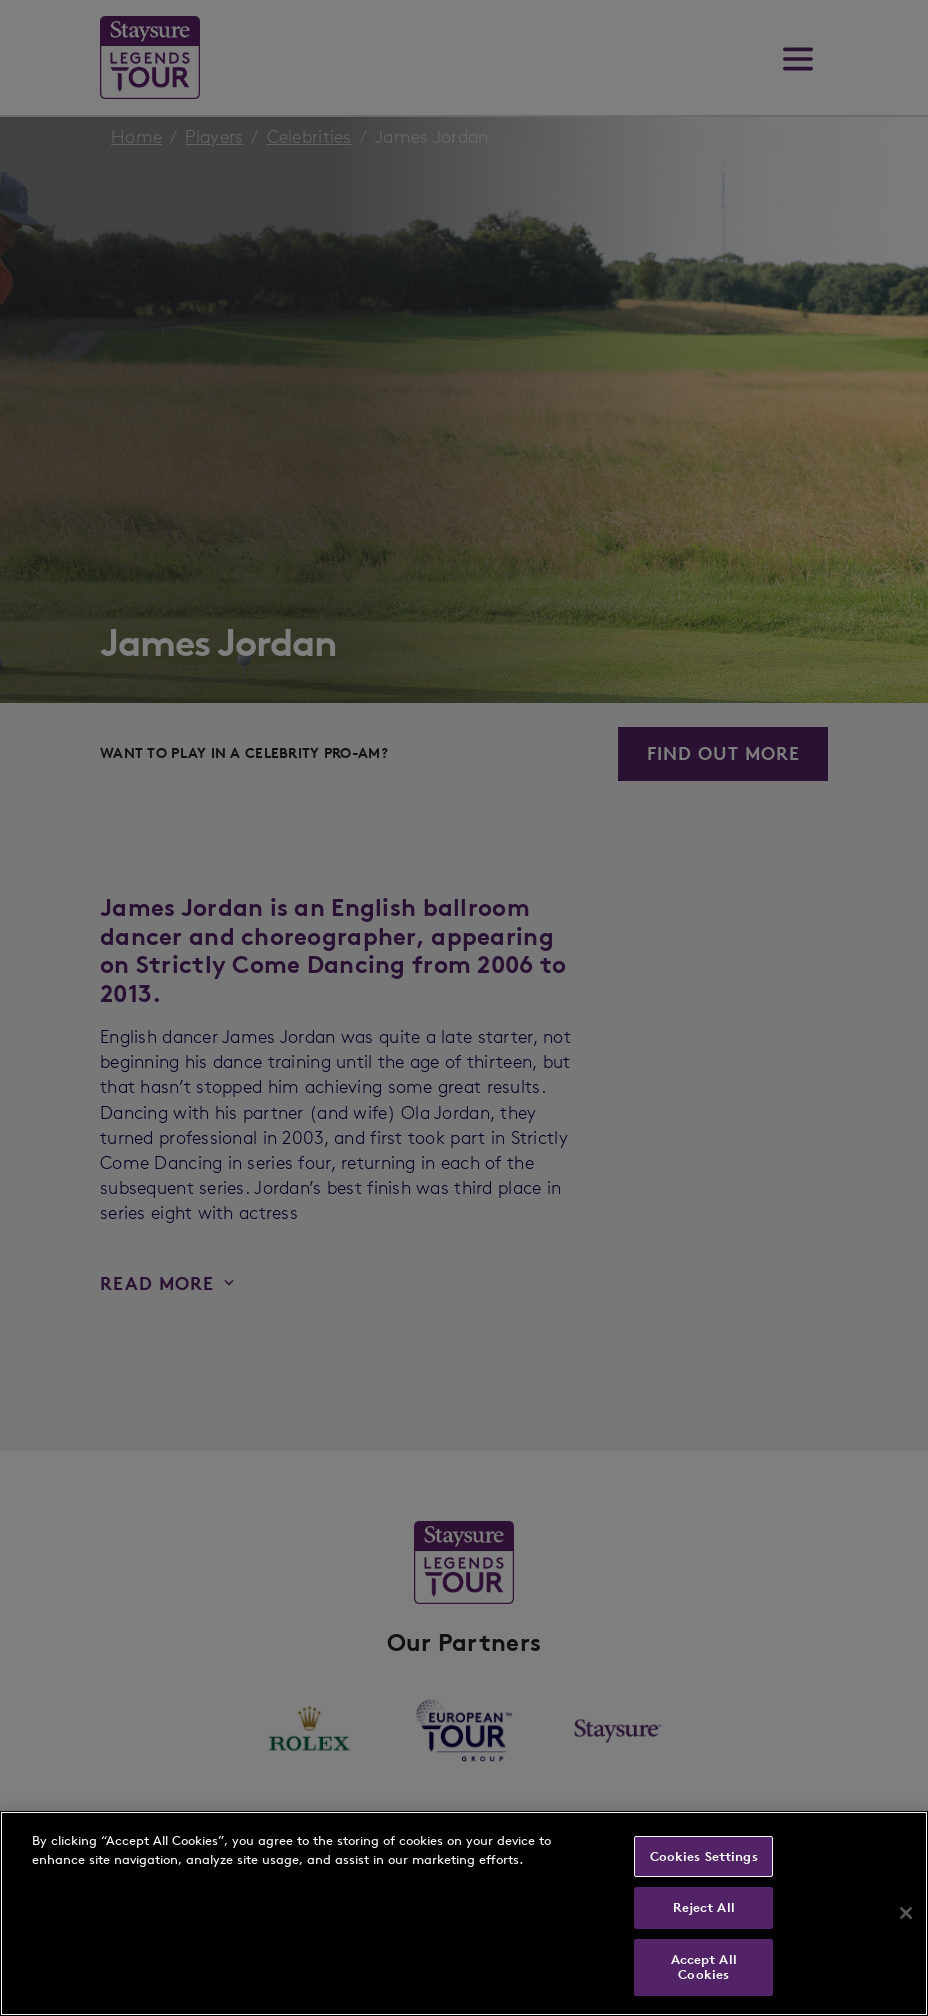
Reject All (704, 1907)
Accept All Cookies (704, 1967)
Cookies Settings (704, 1856)
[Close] (906, 1913)
